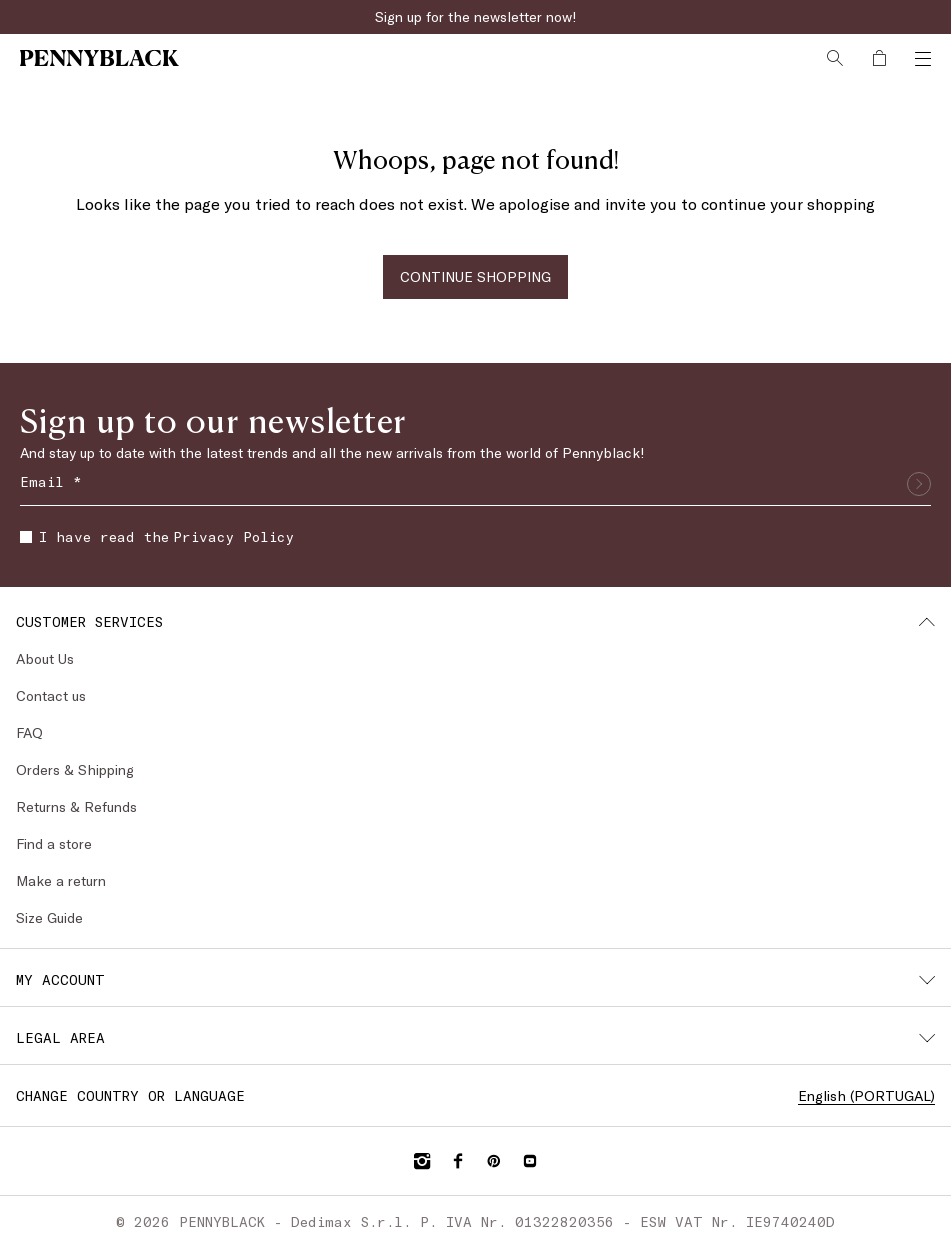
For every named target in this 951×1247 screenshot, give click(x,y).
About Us (45, 658)
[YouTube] (530, 1161)
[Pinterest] (494, 1161)
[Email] (475, 484)
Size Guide (49, 917)
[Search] (835, 58)
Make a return (61, 880)
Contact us (51, 695)
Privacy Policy (233, 536)
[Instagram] (422, 1161)
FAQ (29, 732)
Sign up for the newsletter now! (476, 16)
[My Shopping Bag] (879, 58)
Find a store (54, 843)
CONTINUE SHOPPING (475, 276)
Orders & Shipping (75, 769)
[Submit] (919, 484)
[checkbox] (26, 537)
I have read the (157, 536)
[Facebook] (458, 1161)
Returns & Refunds (76, 806)
